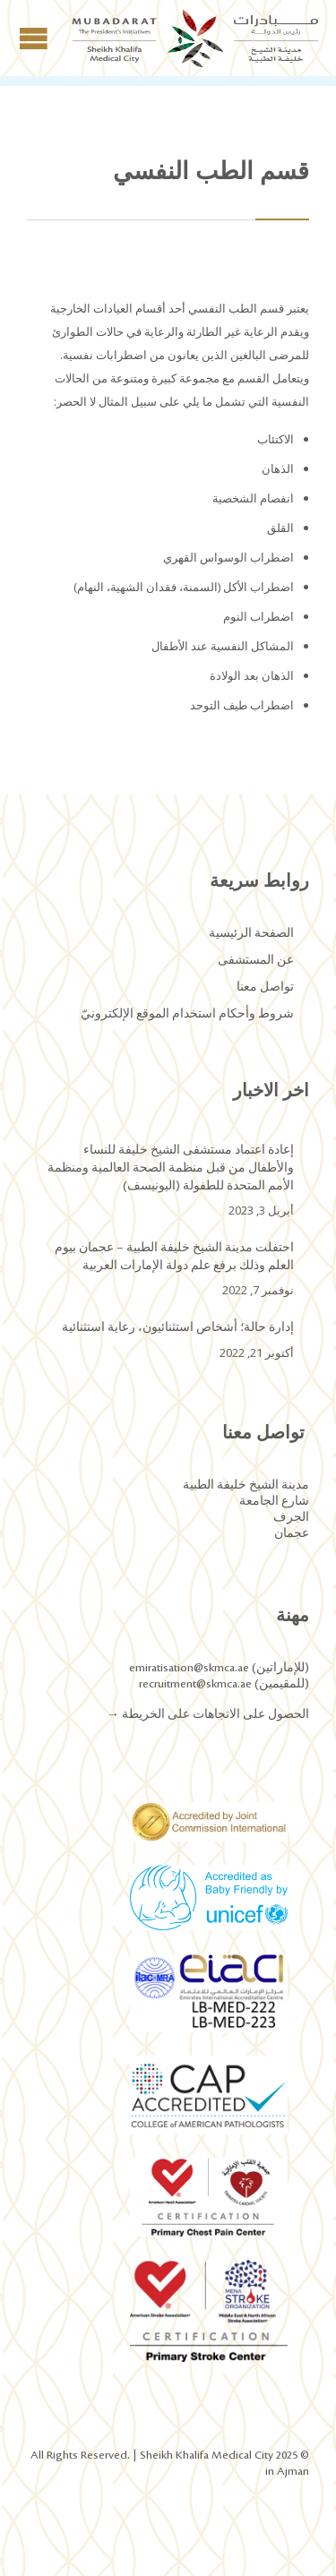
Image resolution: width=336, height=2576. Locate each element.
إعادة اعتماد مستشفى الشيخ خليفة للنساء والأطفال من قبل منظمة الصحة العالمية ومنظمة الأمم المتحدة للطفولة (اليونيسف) (170, 1168)
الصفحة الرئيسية (251, 933)
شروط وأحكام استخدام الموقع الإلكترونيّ (187, 1014)
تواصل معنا (265, 987)
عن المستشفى (256, 960)
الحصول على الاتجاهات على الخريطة (214, 1714)
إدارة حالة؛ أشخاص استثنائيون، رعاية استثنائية (178, 1327)
